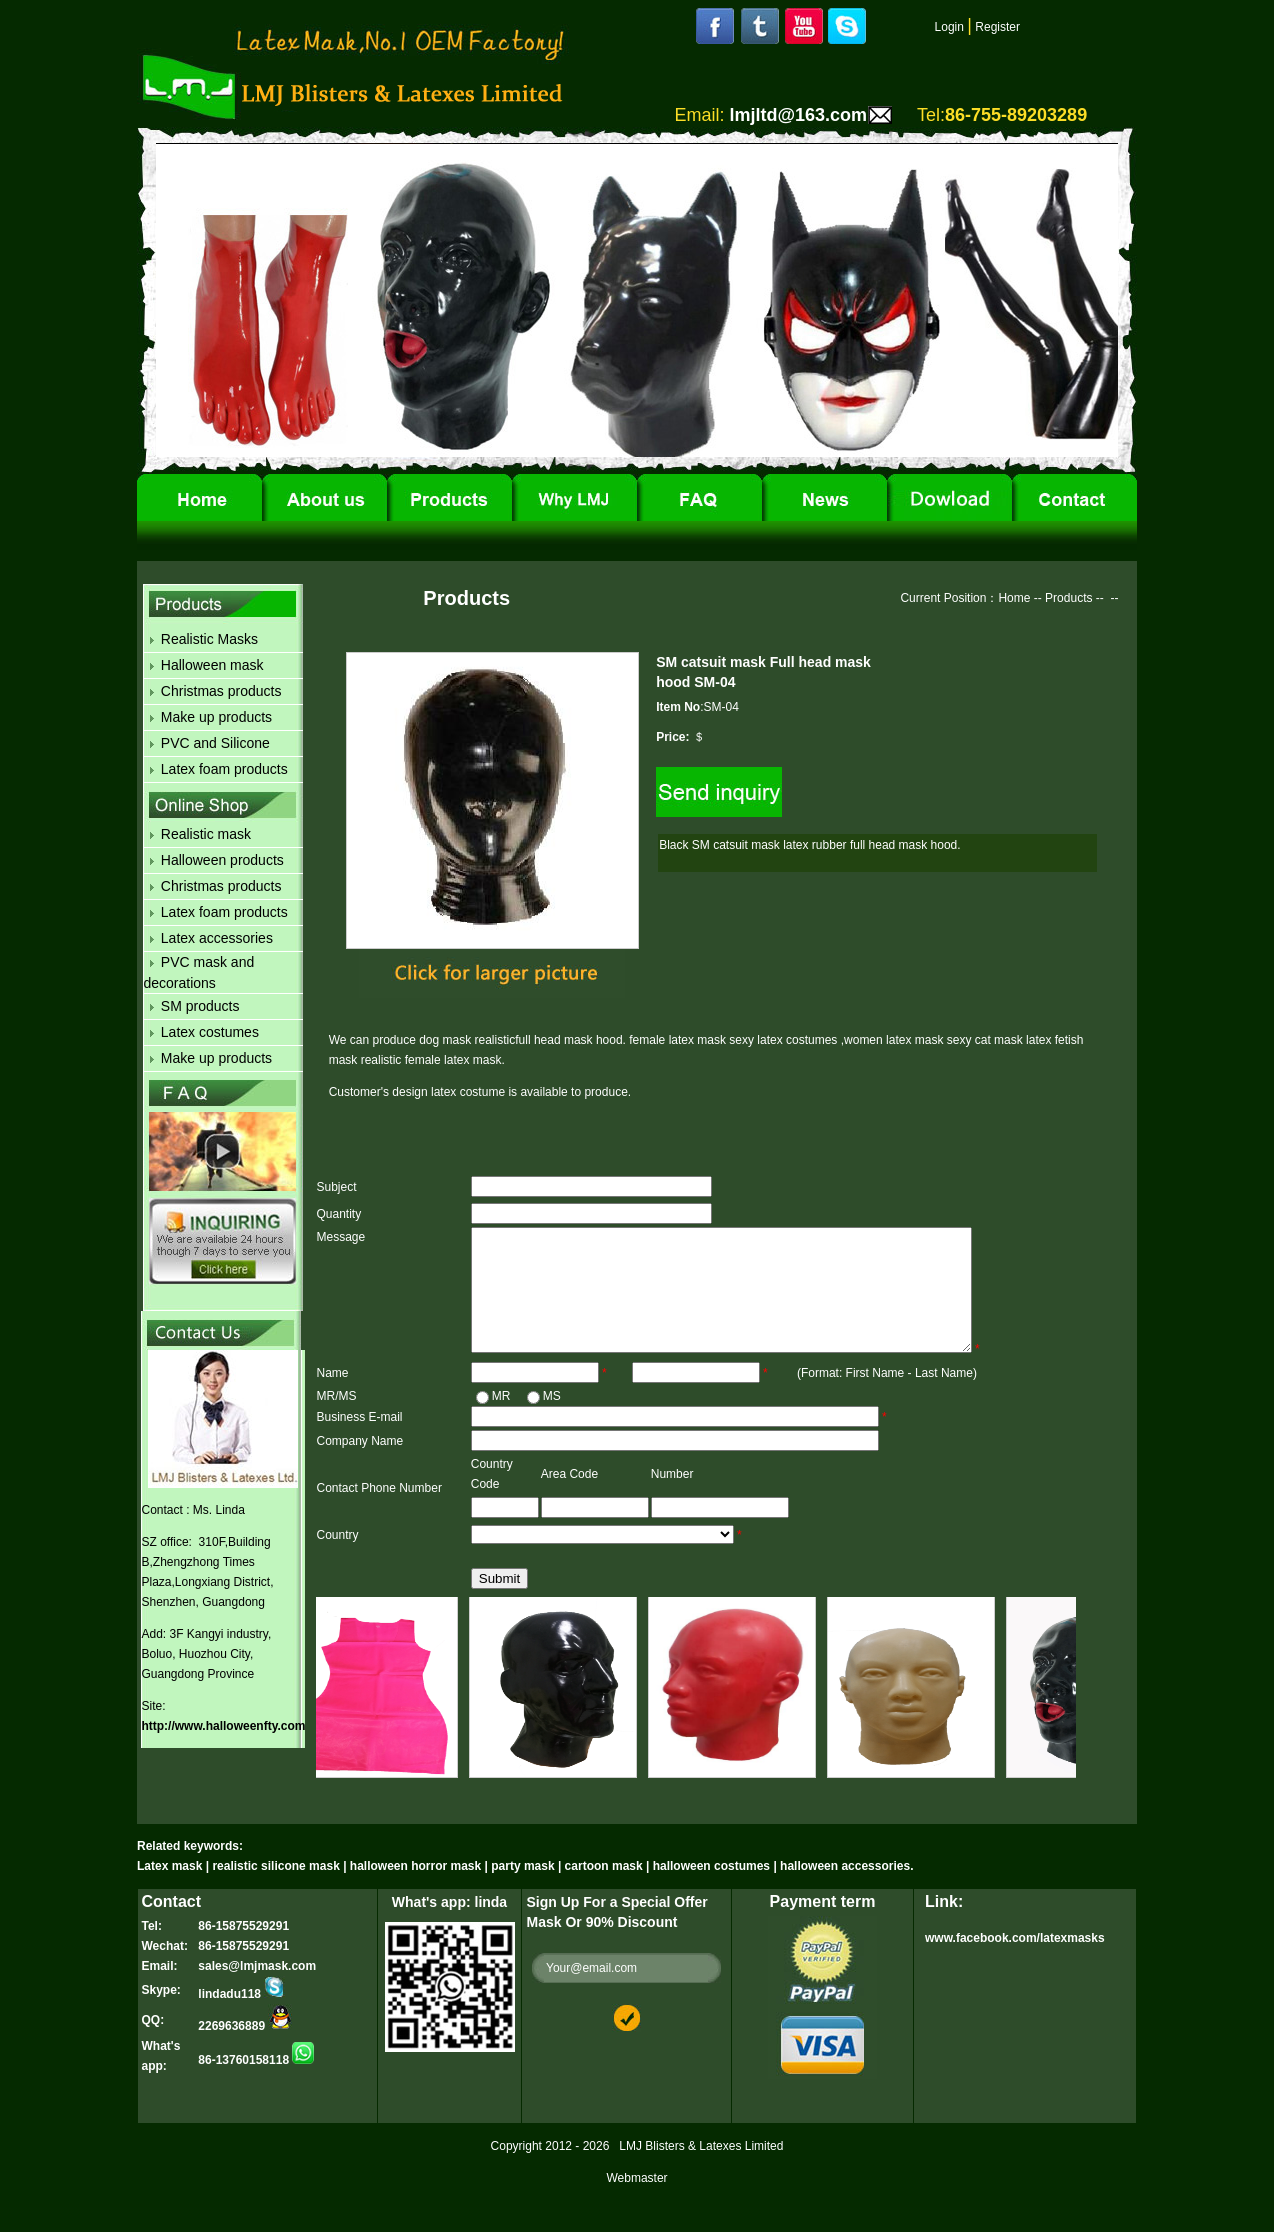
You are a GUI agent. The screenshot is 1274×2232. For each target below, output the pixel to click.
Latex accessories (217, 938)
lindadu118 (241, 2018)
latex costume (469, 1092)
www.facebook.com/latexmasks (1015, 1962)
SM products (200, 1006)
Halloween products (222, 860)
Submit (499, 1602)
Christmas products (221, 691)
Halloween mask (212, 665)
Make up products (216, 717)
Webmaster (636, 2202)
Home (1014, 598)
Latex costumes (210, 1032)
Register (997, 27)
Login (949, 27)
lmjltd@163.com (798, 115)
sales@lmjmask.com (257, 1990)
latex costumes (798, 1040)
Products (1068, 598)
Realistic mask (206, 834)
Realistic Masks (209, 639)
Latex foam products (224, 769)
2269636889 (245, 2050)
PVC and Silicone (215, 743)
